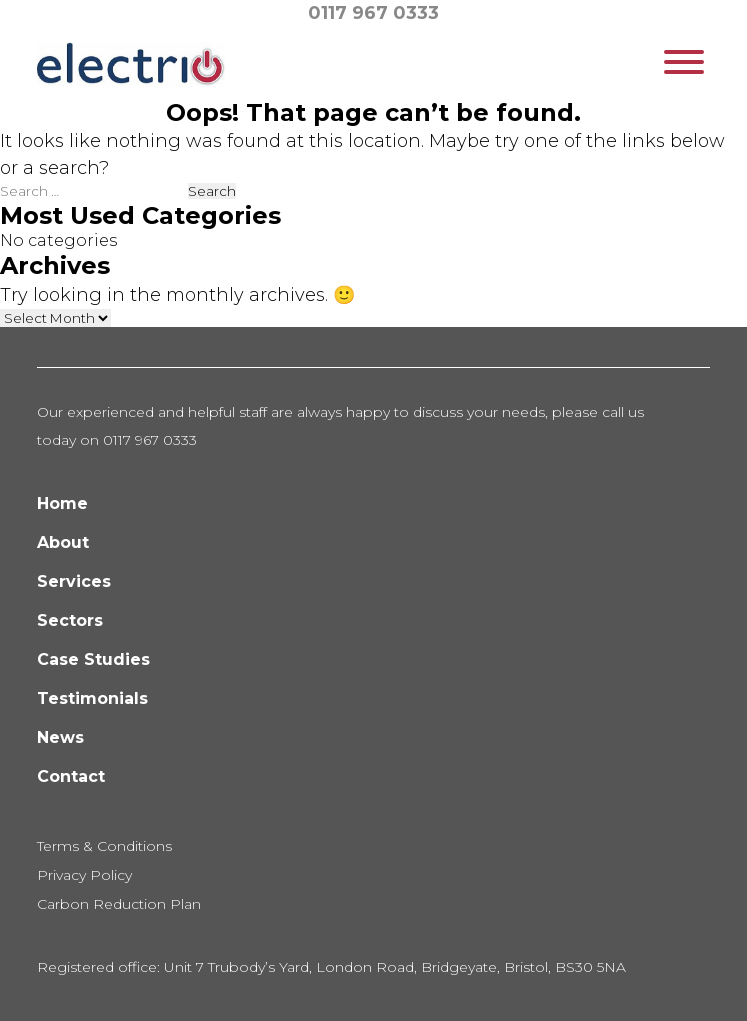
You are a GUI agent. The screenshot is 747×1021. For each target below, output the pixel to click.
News (60, 737)
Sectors (70, 620)
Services (74, 581)
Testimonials (92, 698)
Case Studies (93, 659)
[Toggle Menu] (684, 62)
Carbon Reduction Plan (119, 904)
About (63, 542)
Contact (71, 776)
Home (62, 503)
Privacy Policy (84, 875)
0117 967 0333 (373, 13)
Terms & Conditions (104, 846)
